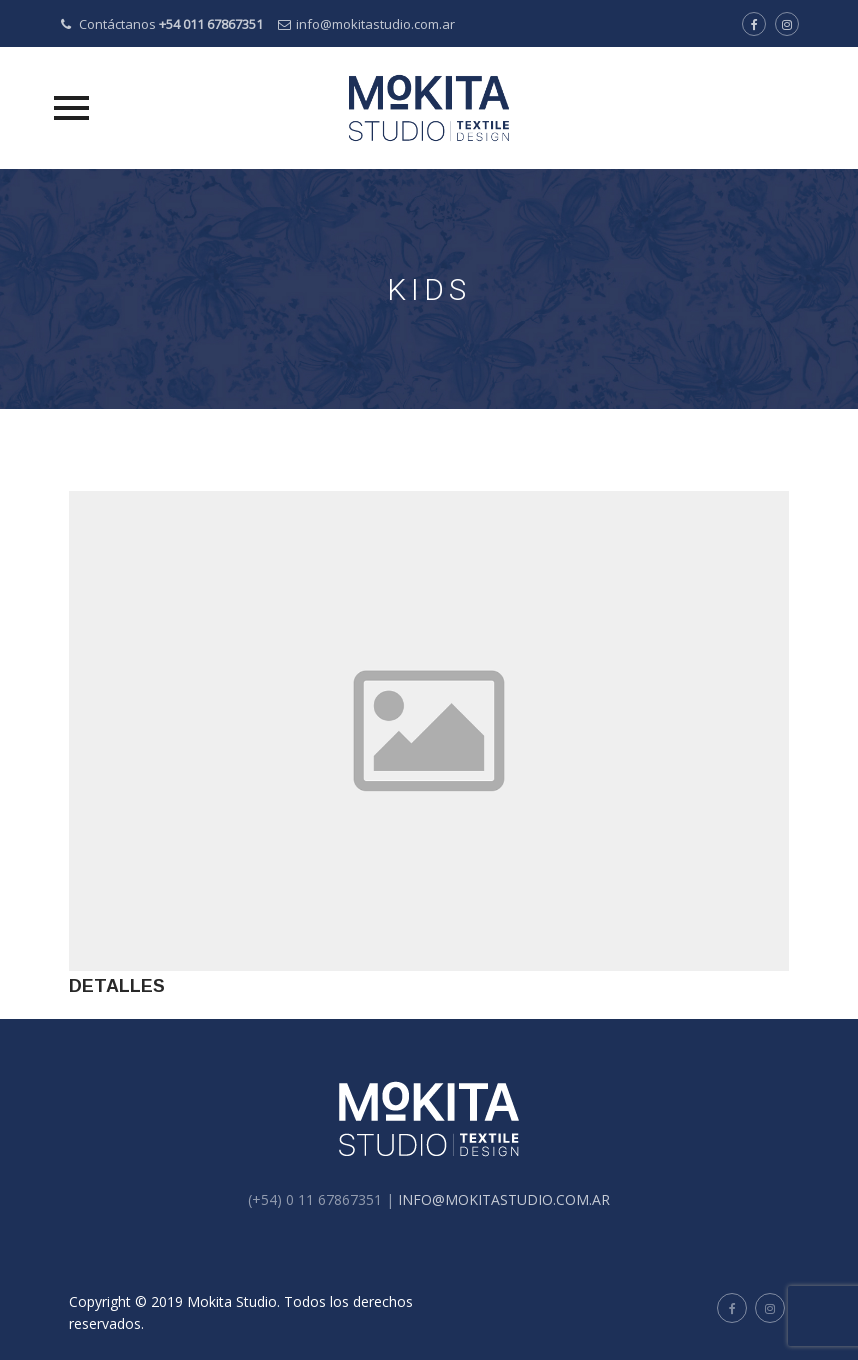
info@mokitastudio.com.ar (375, 24)
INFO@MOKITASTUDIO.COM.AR (504, 1199)
